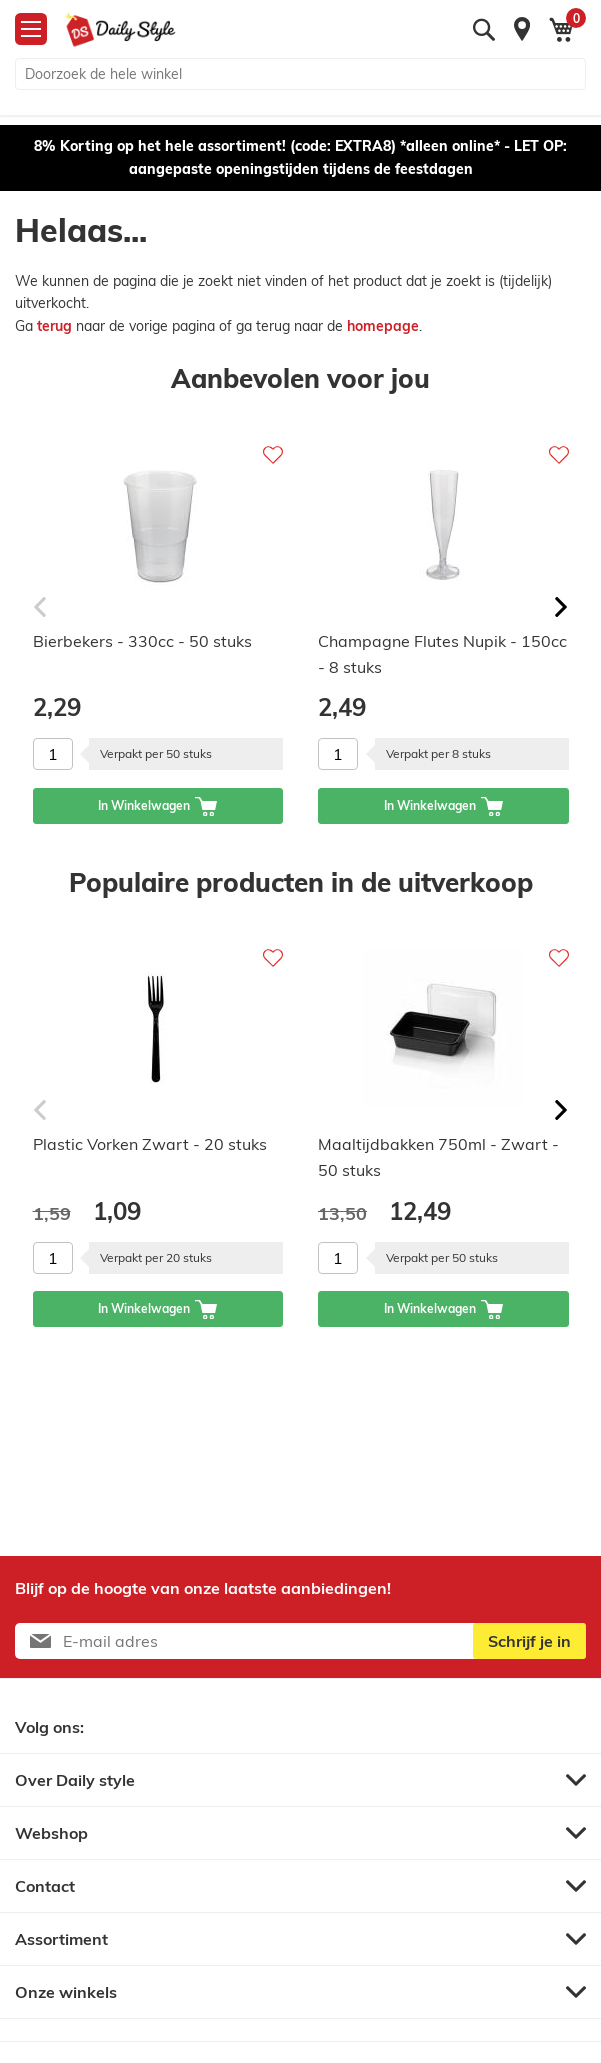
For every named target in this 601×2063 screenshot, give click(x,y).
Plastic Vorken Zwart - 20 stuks (150, 1144)
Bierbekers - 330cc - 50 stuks (142, 641)
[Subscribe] (529, 1641)
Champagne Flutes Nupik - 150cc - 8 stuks (442, 654)
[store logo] (120, 30)
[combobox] (300, 74)
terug (56, 326)
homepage (383, 326)
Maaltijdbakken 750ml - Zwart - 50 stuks (438, 1157)
